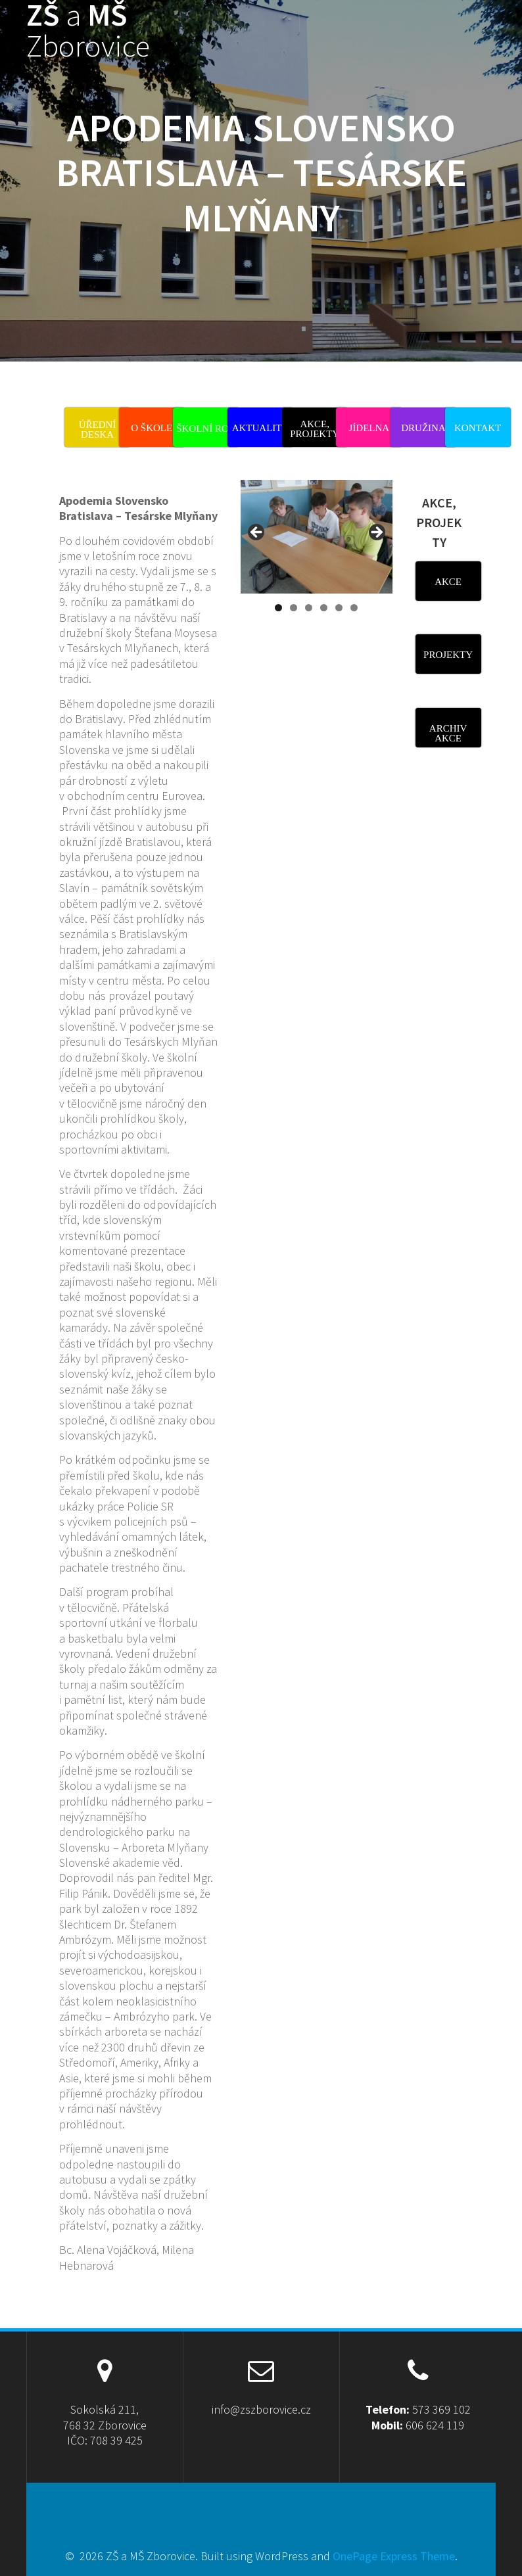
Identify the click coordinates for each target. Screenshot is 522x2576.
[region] (316, 550)
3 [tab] (308, 607)
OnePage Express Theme (394, 2556)
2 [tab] (293, 607)
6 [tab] (354, 607)
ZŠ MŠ (88, 31)
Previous (257, 533)
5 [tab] (339, 607)
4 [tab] (323, 607)
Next (376, 533)
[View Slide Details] (316, 537)
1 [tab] (278, 607)
